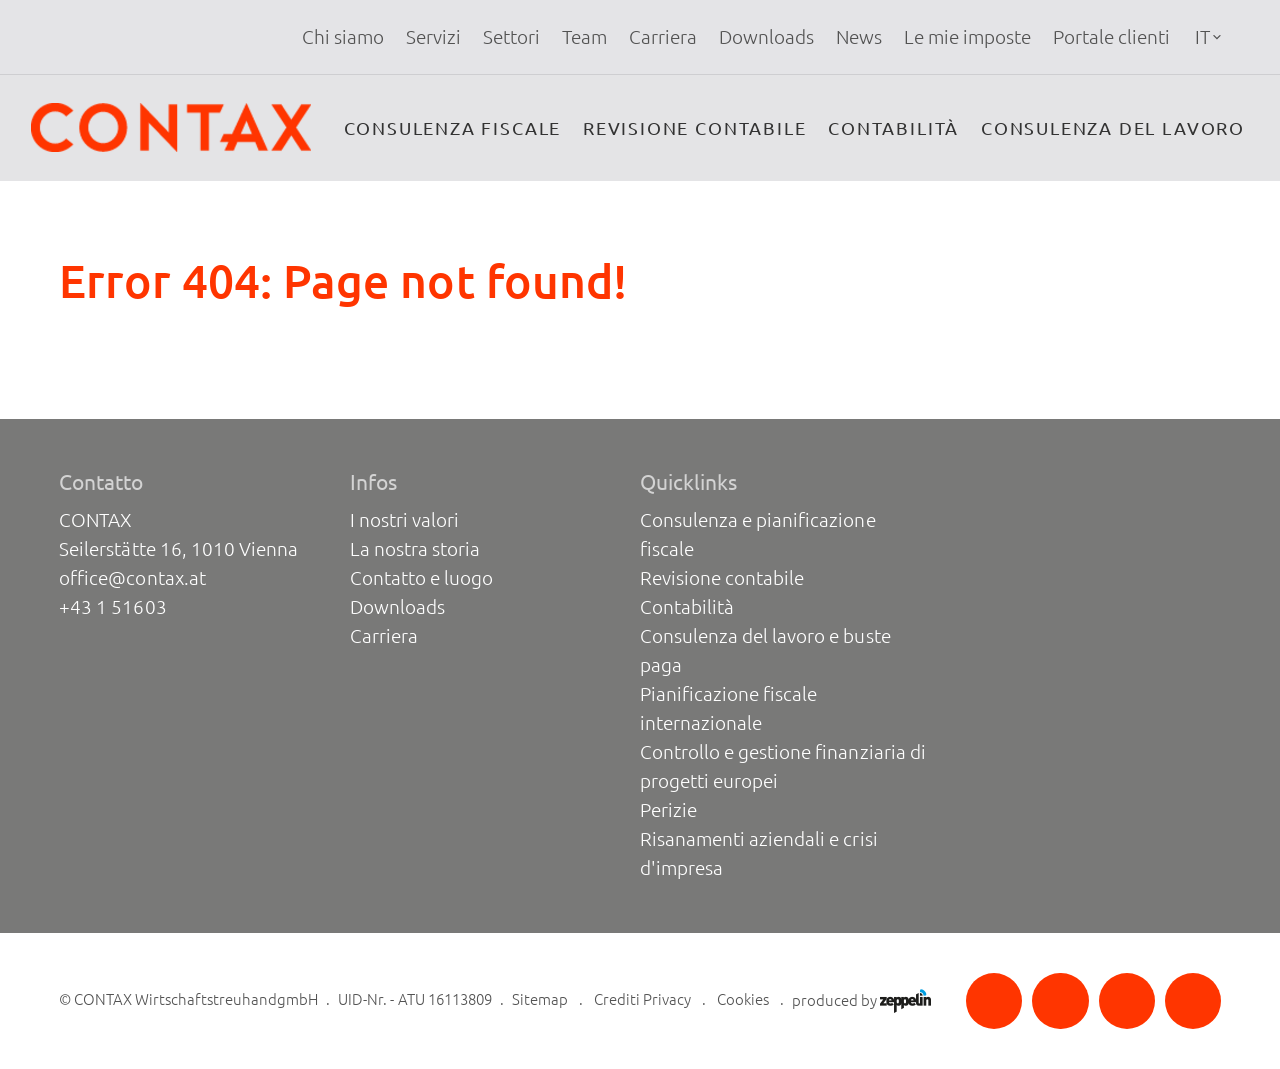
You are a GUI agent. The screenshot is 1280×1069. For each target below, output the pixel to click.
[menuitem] (343, 37)
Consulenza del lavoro (1113, 128)
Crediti (617, 999)
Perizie (668, 810)
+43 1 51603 (112, 607)
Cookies (743, 999)
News (859, 37)
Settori (511, 37)
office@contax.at (132, 578)
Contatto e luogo (421, 578)
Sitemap (540, 999)
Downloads (766, 37)
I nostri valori (404, 520)
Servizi (433, 37)
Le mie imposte (967, 37)
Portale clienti (1111, 37)
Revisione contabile (694, 128)
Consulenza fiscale (453, 128)
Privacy (667, 999)
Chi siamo (343, 37)
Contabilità (893, 128)
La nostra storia (415, 549)
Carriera (663, 37)
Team (584, 37)
